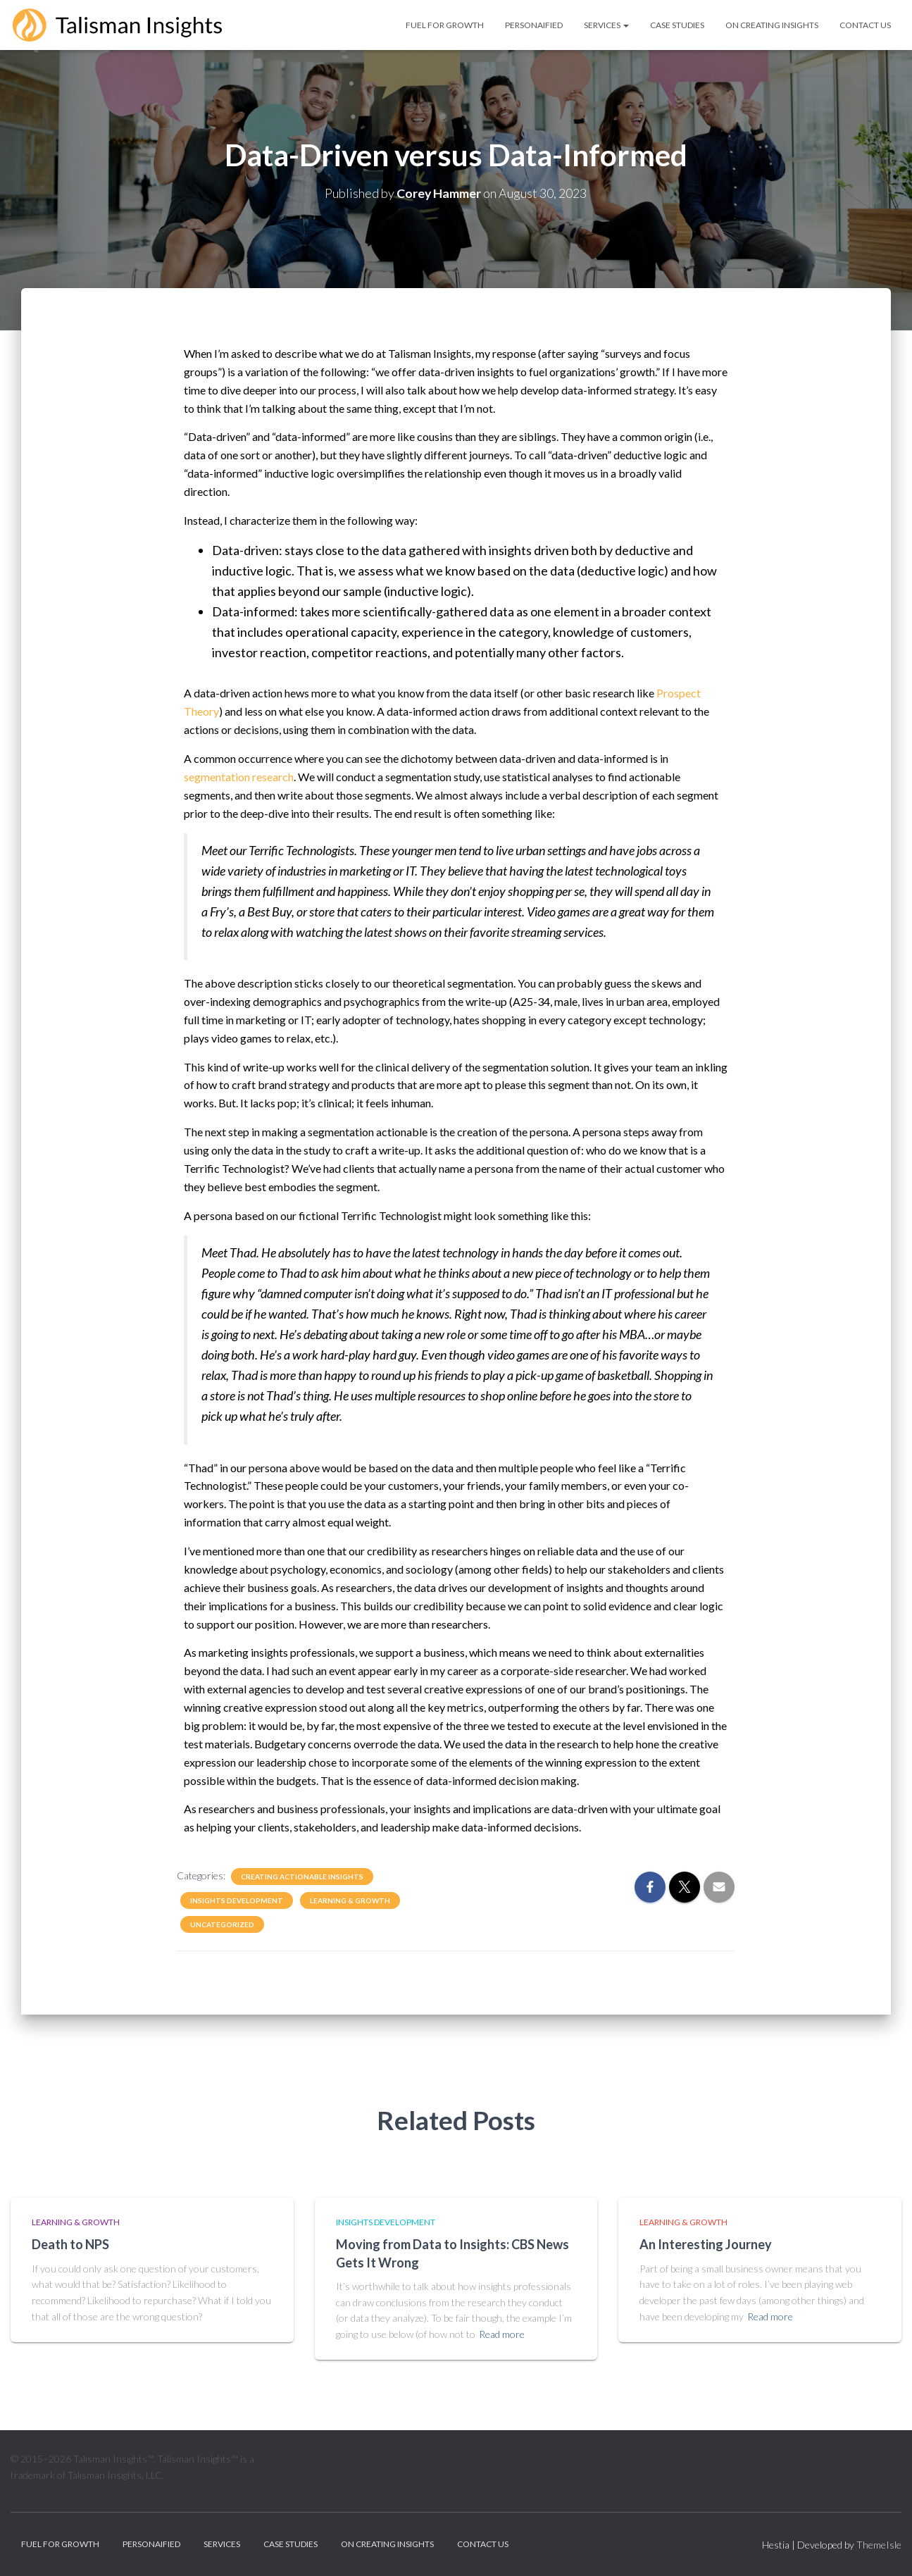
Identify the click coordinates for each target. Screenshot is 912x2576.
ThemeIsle (878, 2545)
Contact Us (865, 25)
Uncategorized (222, 1924)
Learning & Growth (350, 1900)
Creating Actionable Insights (302, 1876)
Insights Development (236, 1900)
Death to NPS (70, 2244)
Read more (502, 2334)
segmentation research (239, 776)
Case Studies (677, 25)
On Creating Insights (771, 25)
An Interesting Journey (705, 2244)
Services (606, 25)
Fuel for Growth (445, 25)
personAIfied (534, 25)
